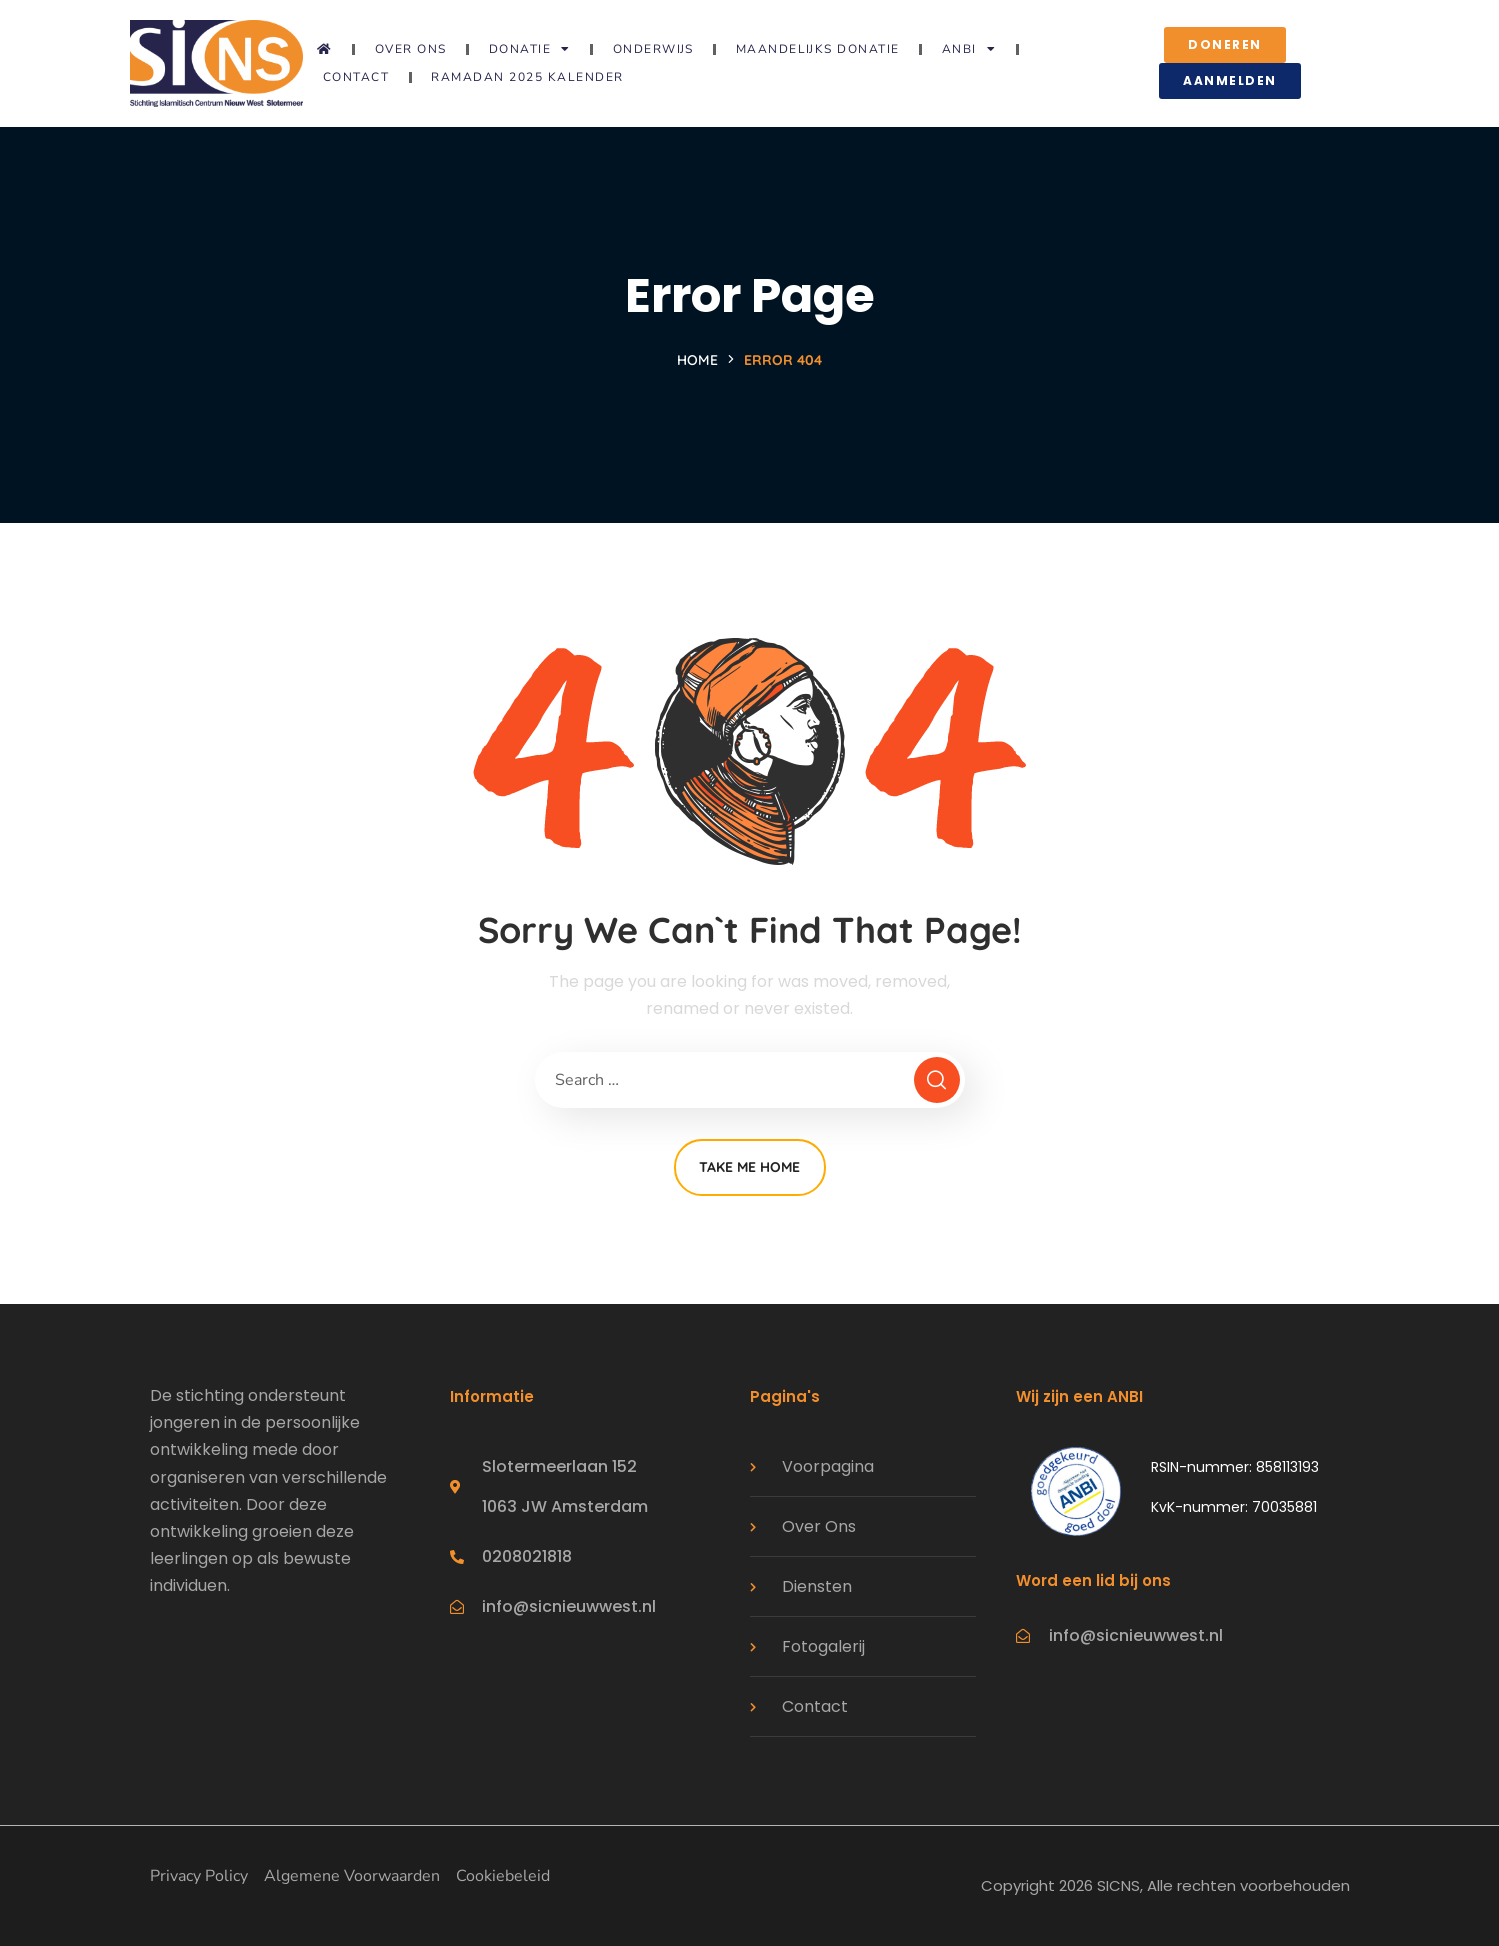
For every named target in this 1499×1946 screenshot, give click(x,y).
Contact (356, 77)
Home (697, 360)
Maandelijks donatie (818, 49)
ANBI (969, 49)
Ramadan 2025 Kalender (527, 77)
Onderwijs (653, 49)
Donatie (530, 49)
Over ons (411, 49)
